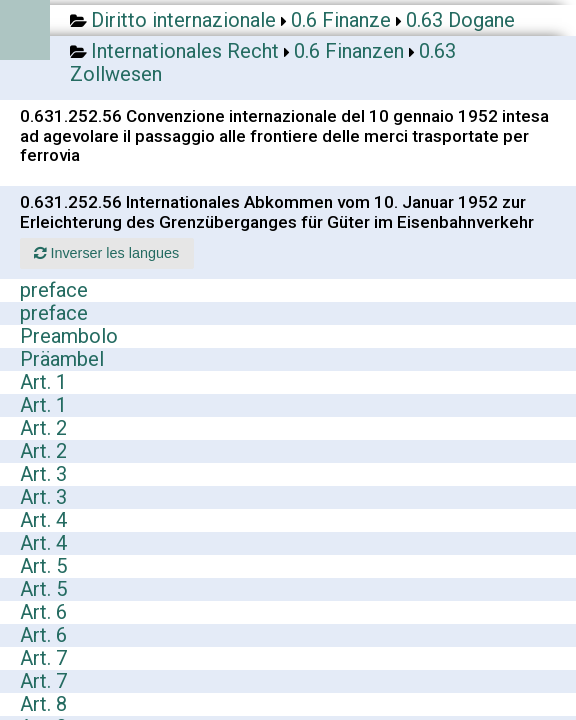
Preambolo (69, 336)
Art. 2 (43, 428)
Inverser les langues (106, 253)
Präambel (62, 359)
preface (54, 290)
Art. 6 (43, 612)
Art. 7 (43, 658)
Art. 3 (43, 474)
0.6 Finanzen (349, 51)
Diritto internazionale (183, 20)
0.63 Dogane (460, 20)
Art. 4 (43, 520)
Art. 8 (43, 704)
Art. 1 (43, 382)
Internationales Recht (185, 51)
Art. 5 (43, 566)
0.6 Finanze (341, 20)
